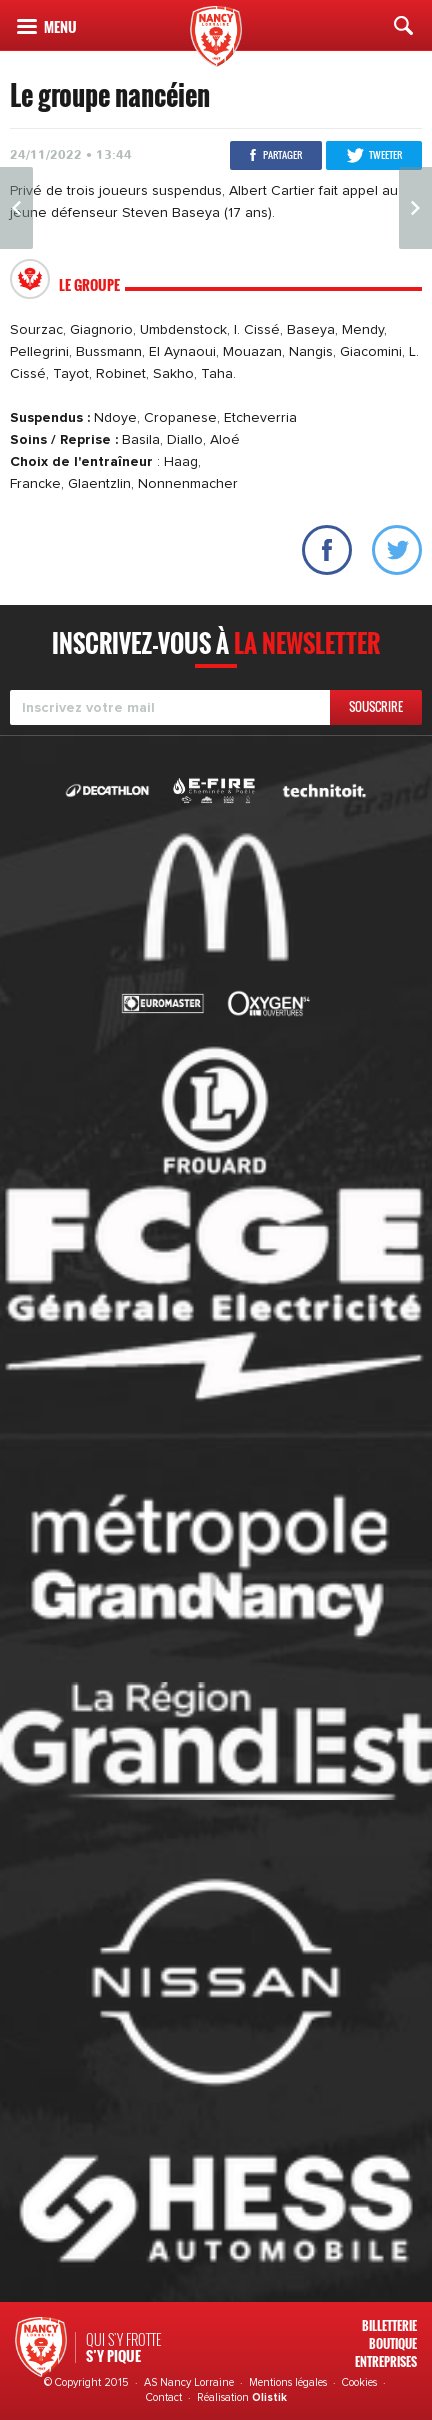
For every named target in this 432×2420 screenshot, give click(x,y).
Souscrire (376, 706)
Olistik (269, 2397)
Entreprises (386, 2361)
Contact (164, 2397)
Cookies (359, 2382)
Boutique (393, 2343)
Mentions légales (288, 2382)
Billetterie (389, 2325)
